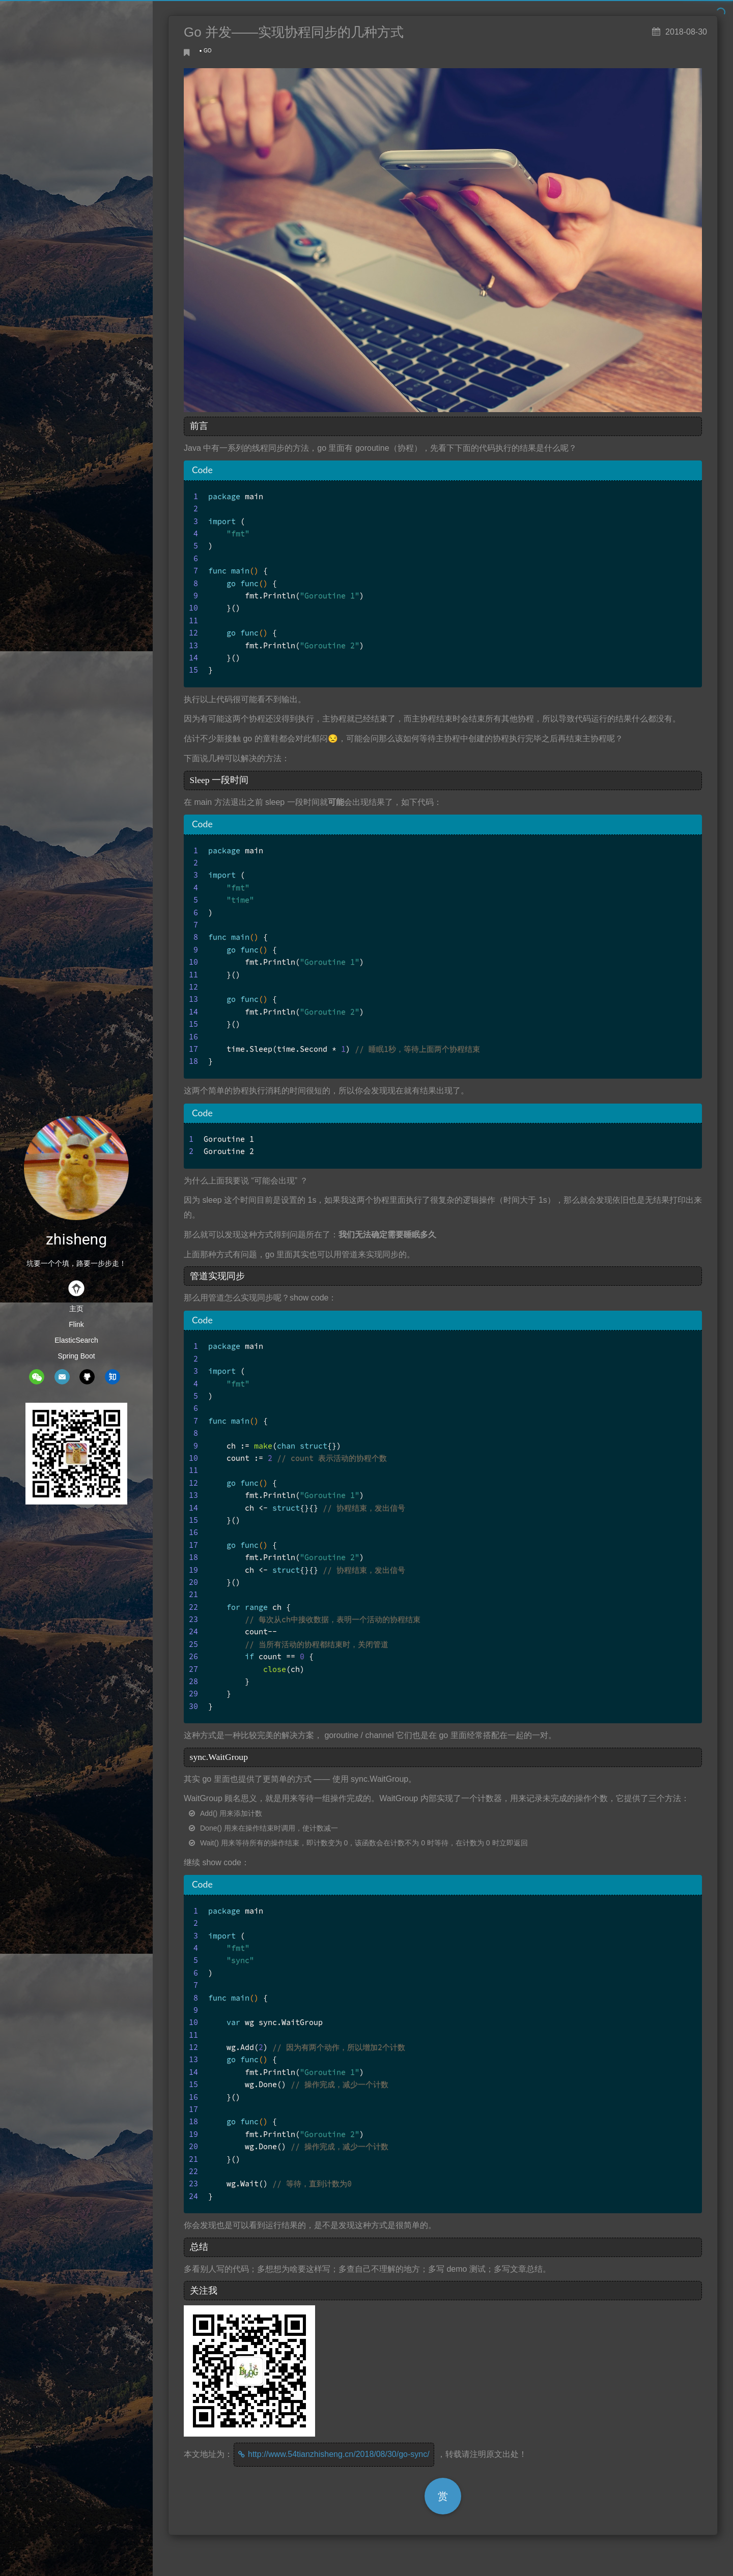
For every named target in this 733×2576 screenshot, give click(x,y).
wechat (36, 1376)
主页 (76, 1309)
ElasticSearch (76, 1340)
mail (62, 1376)
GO (208, 50)
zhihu (112, 1376)
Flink (76, 1324)
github (87, 1376)
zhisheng (76, 1239)
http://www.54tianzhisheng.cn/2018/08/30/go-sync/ (339, 2454)
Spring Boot (76, 1356)
